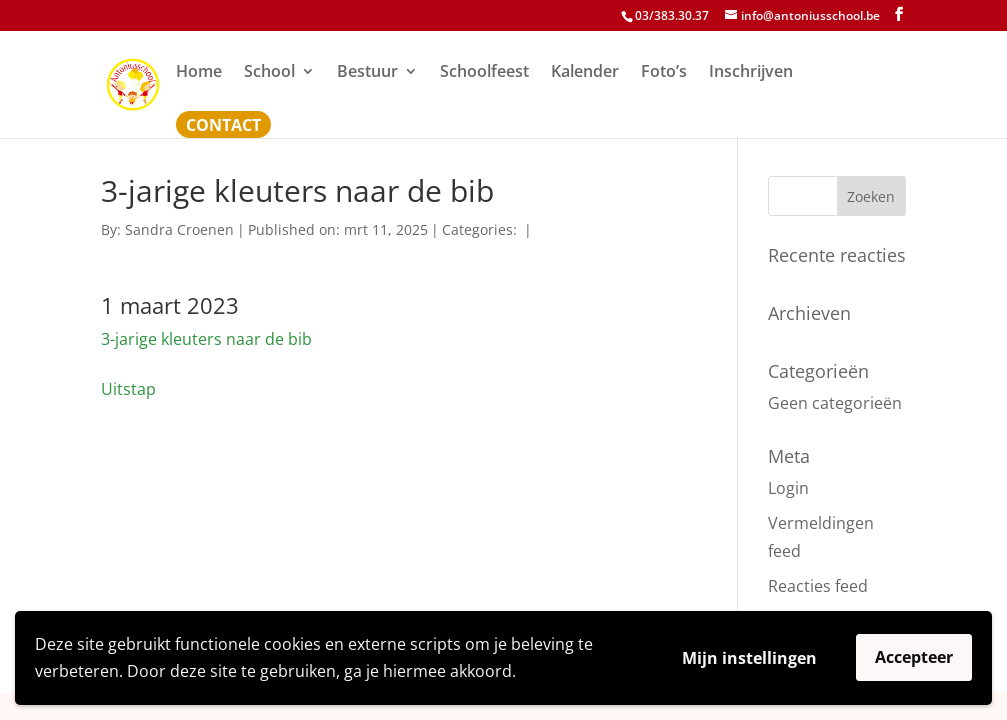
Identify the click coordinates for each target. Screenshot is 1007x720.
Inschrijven (751, 73)
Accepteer (914, 657)
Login (788, 488)
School (269, 73)
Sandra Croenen (179, 229)
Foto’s (664, 73)
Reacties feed (818, 586)
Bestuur (367, 73)
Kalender (585, 73)
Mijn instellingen (749, 658)
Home (199, 73)
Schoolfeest (484, 73)
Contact (223, 127)
